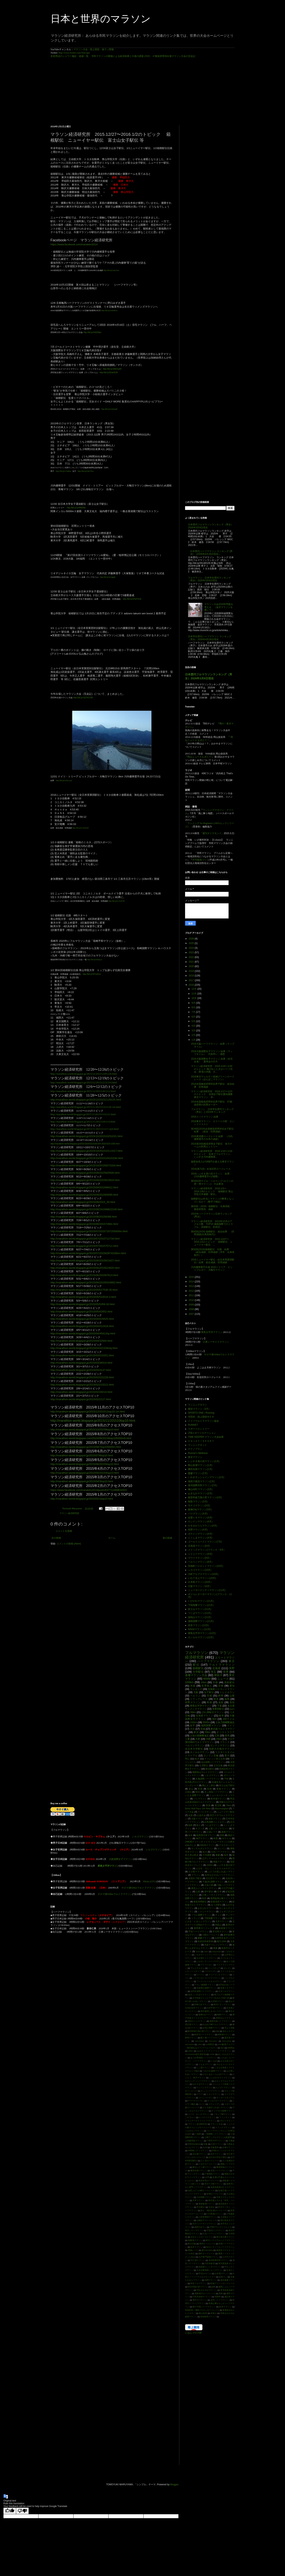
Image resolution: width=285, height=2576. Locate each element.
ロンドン (221, 1848)
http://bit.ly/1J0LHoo (111, 270)
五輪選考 (215, 2147)
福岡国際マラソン (211, 1725)
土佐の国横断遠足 (199, 1735)
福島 (190, 1825)
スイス (202, 2104)
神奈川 (218, 1675)
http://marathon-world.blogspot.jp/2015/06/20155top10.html (84, 1464)
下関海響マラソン (213, 1918)
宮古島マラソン (220, 1931)
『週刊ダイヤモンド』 (212, 833)
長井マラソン (225, 2307)
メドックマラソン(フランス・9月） (207, 1549)
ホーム (111, 1538)
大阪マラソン (197, 1818)
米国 (193, 1685)
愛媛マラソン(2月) (198, 1473)
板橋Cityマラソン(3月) (200, 1509)
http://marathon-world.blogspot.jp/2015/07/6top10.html (81, 1455)
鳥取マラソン (219, 1861)
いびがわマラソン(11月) (201, 1601)
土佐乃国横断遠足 (225, 1722)
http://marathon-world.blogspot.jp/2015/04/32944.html (81, 1340)
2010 (192, 1300)
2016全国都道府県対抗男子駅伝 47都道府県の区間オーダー (211, 1103)
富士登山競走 (192, 1855)
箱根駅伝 (198, 1668)
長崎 (209, 1789)
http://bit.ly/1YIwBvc (63, 471)
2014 (192, 1281)
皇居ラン (223, 2277)
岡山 (187, 1759)
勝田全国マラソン (199, 2170)
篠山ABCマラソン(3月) (200, 1489)
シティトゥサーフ (193, 1971)
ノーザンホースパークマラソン (207, 1978)
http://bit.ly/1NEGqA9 (112, 369)
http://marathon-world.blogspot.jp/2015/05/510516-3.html (83, 1296)
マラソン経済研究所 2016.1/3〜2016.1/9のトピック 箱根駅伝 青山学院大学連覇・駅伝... (212, 1191)
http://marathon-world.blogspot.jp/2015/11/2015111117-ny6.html (84, 1128)
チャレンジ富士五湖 (214, 1759)
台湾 (207, 2177)
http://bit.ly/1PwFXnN (132, 599)
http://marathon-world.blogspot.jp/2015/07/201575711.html (84, 1245)
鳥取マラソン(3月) (198, 1501)
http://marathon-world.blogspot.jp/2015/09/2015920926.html (85, 1172)
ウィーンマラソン (204, 2087)
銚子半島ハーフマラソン (204, 2307)
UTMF (212, 2054)
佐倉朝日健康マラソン (207, 1988)
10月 (194, 998)
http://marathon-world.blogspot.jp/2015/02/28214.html (81, 1391)
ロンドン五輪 (210, 1755)
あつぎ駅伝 (216, 1905)
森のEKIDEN (207, 2250)
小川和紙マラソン (215, 2214)
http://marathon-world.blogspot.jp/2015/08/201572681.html (84, 1223)
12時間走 (210, 2044)
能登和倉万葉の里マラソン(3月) (205, 1497)
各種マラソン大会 (196, 1675)
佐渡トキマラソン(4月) (200, 1517)
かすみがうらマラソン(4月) (202, 1525)
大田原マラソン (218, 2001)
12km (200, 2044)
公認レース (212, 1832)
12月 (194, 988)
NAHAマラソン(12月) (199, 1629)
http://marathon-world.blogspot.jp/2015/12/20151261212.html (83, 1091)
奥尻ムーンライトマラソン (204, 1888)
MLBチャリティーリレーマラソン (214, 2051)
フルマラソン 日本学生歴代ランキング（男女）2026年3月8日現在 (209, 579)
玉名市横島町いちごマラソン (210, 2270)
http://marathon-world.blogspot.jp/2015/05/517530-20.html (84, 1289)
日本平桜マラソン (215, 2008)
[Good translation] (9, 2511)
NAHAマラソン (207, 1845)
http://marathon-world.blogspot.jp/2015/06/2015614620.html (85, 1267)
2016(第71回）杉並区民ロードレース (211, 1169)
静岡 (220, 1695)
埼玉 (213, 1671)
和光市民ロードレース (209, 2181)
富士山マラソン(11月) (199, 1609)
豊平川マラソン (200, 2300)
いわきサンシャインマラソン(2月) (206, 1477)
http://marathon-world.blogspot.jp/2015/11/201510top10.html (92, 1420)
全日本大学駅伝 (194, 1748)
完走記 (212, 2207)
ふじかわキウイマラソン (220, 2078)
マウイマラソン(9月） (200, 1558)
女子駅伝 (209, 1692)
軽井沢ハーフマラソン (204, 2034)
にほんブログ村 (193, 2333)
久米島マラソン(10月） (200, 1582)
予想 (226, 1778)
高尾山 (214, 2313)
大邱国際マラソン (205, 2197)
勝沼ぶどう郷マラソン (203, 2167)
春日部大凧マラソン (225, 2237)
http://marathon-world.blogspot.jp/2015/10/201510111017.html (86, 1150)
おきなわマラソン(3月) (200, 1493)
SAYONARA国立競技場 (195, 2054)
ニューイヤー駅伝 (226, 1812)
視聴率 (218, 2297)
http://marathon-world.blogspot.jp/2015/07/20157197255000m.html (88, 1231)
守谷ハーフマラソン (198, 1931)
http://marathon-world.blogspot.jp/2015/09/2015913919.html (85, 1180)
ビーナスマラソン (207, 2117)
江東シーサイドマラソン (216, 1341)
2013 (192, 1286)
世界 (226, 1671)
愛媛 (218, 1855)
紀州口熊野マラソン (212, 2028)
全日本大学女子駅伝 (218, 2157)
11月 (194, 993)
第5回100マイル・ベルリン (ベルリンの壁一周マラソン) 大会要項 (212, 1182)
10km (204, 1682)
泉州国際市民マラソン (219, 2260)
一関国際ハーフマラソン (215, 2134)
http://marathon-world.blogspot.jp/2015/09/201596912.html (84, 1187)
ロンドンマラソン (220, 1745)
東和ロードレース (207, 2244)
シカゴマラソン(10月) (199, 1570)
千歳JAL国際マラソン (213, 1881)
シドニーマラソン (206, 1911)
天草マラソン (199, 2200)
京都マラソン (228, 2147)
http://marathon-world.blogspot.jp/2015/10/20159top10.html (84, 1429)
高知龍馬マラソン (208, 2316)
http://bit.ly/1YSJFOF (80, 828)
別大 (204, 1852)
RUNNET (193, 1424)
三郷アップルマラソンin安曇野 (218, 2137)
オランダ (200, 1828)
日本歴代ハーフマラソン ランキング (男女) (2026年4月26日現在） (211, 552)
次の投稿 (56, 1538)
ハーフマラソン (208, 1661)
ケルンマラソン (213, 2094)
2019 (192, 971)
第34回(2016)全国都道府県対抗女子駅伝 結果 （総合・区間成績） (213, 1130)
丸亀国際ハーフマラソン (208, 1778)
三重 (187, 1739)
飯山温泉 (203, 2313)
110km (188, 1792)
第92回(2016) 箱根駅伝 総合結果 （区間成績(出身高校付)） (212, 1233)
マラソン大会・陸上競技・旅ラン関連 (93, 49)
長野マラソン (193, 1702)
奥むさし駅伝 (208, 1785)
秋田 (204, 1898)
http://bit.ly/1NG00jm (92, 332)
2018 (192, 975)
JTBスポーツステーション (202, 1433)
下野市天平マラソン (216, 2141)
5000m (206, 1722)
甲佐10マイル (205, 2273)
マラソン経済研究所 (69, 1513)
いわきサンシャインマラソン (208, 1955)
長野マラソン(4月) (198, 1529)
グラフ (200, 2094)
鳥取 (215, 1838)
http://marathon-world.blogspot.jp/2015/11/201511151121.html (83, 1114)
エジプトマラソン (224, 2087)
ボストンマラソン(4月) (200, 1533)
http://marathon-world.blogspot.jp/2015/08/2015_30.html (82, 1202)
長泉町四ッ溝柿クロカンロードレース (202, 2310)
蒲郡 (221, 2293)
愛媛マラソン (204, 1938)
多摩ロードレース (215, 2194)
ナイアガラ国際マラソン (223, 2111)
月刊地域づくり (200, 859)
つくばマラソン (212, 1825)
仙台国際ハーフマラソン (213, 1762)
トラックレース (199, 1699)
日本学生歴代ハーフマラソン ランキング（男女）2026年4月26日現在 (209, 638)
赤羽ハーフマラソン (220, 2300)
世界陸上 (206, 1685)
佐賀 (190, 1815)
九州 (205, 2147)
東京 (232, 1661)
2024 (192, 948)
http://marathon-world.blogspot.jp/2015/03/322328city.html (83, 1348)
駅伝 (196, 1664)
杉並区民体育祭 (205, 1941)
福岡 (226, 1699)
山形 (198, 1891)
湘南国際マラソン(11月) (201, 1621)
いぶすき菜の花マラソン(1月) (203, 1461)
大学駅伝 (198, 1671)
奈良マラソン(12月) (198, 1625)
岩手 (192, 1725)
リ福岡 (198, 2134)
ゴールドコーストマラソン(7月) (205, 1541)
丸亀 (205, 2144)
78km (228, 1805)
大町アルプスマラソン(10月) (203, 1574)
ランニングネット (197, 1445)
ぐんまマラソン (206, 2064)
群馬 (227, 1735)
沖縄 (208, 1739)
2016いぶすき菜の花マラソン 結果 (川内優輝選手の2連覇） (211, 1175)
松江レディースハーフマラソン (220, 2247)
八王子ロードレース (208, 2164)
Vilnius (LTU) (150, 1881)
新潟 (196, 1732)
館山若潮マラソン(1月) (200, 1465)
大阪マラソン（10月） (200, 1586)
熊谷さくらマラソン (197, 2021)
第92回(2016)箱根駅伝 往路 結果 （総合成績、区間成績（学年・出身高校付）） (212, 1252)
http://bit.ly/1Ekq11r (94, 960)
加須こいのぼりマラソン (199, 1995)
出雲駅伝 (203, 1765)
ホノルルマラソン (199, 1752)
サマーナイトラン (196, 2101)
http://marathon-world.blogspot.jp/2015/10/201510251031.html (86, 1136)
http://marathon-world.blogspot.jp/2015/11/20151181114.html (82, 1121)
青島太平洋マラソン (108, 1865)
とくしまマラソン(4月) (200, 1537)
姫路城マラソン (226, 1928)
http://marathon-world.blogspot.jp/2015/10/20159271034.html (85, 1165)
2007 (192, 1314)
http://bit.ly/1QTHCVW (83, 698)
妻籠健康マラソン (207, 2204)
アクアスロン (207, 1965)
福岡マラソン (211, 2280)
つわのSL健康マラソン (213, 2071)
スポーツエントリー (198, 1428)
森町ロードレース (206, 2253)
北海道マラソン (204, 1715)
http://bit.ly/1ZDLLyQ (64, 781)
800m (190, 2051)
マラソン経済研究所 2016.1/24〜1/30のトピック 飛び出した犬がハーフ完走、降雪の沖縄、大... (212, 1069)
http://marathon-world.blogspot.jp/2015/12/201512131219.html (83, 1082)
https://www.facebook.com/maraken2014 (74, 244)
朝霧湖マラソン (195, 2240)
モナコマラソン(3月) (199, 1505)
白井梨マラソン (222, 2273)
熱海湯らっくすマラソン (210, 2267)
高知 (232, 1702)
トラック (195, 1918)
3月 (194, 1030)
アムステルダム (198, 1968)
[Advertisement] (142, 91)
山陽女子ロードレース (207, 2220)
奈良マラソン (215, 1818)
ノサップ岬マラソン (223, 2114)
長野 (232, 1668)
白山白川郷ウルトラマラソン (216, 2024)
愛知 (232, 1685)
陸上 (198, 1825)
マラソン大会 (217, 2124)
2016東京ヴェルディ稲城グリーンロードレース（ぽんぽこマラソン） (212, 1078)
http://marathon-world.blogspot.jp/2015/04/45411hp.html (82, 1333)
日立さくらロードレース (202, 2237)
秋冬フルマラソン (199, 2283)
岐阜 (221, 1715)
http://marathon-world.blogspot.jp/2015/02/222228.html (82, 1377)
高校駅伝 (229, 1682)
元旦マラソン (222, 1921)
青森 (215, 1948)
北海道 (216, 1668)
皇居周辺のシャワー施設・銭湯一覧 (69, 56)
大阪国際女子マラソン (120, 1859)
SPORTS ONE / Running (201, 1412)
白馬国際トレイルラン (215, 1822)
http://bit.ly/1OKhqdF (109, 409)
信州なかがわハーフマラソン (220, 1875)
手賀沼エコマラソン (216, 2230)
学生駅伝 (201, 2207)
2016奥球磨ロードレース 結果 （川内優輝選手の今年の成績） (212, 1137)
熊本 (216, 1699)
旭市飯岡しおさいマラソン (213, 2011)
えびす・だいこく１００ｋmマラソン (215, 1868)
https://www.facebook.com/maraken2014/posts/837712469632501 (88, 1490)
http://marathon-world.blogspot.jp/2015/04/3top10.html (81, 1481)
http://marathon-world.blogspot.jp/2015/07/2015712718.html (85, 1238)
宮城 (209, 1695)
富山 (191, 1789)
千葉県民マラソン (213, 2174)
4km (222, 2048)
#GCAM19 (189, 2044)
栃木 (197, 1759)
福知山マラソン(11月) (199, 1617)
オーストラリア (226, 1732)
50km (208, 1732)
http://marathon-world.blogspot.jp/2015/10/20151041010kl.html (86, 1158)
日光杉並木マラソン (194, 2008)
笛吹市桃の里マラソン (198, 2287)
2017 (192, 980)
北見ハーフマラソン (220, 2170)
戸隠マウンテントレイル (221, 2227)
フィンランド (225, 2117)
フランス (225, 1742)
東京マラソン (195, 1457)
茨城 (202, 1728)
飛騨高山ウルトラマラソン (205, 1772)
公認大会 (201, 1815)
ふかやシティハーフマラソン (210, 1961)
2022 (192, 957)
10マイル (226, 1838)
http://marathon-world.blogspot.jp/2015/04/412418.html (82, 1326)
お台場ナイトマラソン (207, 1958)
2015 (192, 1277)
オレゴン (228, 1968)
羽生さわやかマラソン (207, 2290)
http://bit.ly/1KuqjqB (107, 577)
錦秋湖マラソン (225, 2034)
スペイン (201, 1975)
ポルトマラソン (227, 2121)
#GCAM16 (199, 2041)
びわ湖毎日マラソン (213, 1712)
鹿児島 (218, 1805)
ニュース (223, 1678)
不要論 (232, 2141)
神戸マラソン (203, 1838)
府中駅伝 (208, 1891)
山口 (232, 1709)
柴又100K (221, 1941)
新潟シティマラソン (223, 2004)
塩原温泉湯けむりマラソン (223, 2187)
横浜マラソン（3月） (199, 1408)
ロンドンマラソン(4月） (201, 1521)
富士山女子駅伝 (227, 1785)
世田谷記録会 (194, 2144)
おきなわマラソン (206, 1908)
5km (214, 1719)
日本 (219, 1891)
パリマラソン (200, 1798)
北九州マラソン (214, 1878)
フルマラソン (196, 1653)
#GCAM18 (226, 2041)
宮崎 (220, 1685)
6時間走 (231, 2048)
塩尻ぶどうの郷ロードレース (201, 2190)
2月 (194, 1035)
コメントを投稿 (63, 1531)
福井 (226, 1855)
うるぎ (214, 2061)
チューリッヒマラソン (219, 1975)
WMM (207, 1678)
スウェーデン (215, 2104)
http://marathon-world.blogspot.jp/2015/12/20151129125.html (85, 1099)
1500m (210, 1865)
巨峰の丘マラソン (202, 2004)
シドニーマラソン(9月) (200, 1554)
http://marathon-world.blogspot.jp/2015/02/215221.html (82, 1384)
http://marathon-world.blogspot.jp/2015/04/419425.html (82, 1318)
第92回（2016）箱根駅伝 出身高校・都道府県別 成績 (211, 1207)
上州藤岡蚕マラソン (194, 2141)
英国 (200, 1789)
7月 (194, 1012)
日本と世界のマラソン (100, 18)
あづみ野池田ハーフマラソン (204, 2058)
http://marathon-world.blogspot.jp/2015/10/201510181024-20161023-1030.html (85, 1144)
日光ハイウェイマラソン (214, 2233)
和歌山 (218, 1925)
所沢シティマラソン (194, 2230)
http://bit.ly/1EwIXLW (109, 372)
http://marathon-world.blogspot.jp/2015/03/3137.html (80, 1370)
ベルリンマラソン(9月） (201, 1561)
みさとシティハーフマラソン (198, 2081)
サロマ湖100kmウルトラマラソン (138, 1887)
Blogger (174, 2484)
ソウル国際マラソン (201, 1915)
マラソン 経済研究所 (197, 2124)
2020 (192, 966)
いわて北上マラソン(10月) (202, 1578)
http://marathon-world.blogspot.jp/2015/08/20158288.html (83, 1216)
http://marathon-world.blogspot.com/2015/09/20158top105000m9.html (90, 1438)
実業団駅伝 (218, 1709)
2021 (192, 961)
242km (193, 1722)
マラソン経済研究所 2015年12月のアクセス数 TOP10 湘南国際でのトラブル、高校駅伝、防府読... (212, 1224)
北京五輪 (218, 1765)
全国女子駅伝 (195, 1878)
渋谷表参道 (210, 2263)
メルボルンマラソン (194, 2131)
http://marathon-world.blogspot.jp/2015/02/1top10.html (81, 1498)
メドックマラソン (223, 2127)
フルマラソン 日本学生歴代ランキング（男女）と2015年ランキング (212, 1110)
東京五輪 (192, 2244)
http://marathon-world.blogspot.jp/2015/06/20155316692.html (85, 1282)
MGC (197, 1792)
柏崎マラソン (223, 2014)
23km (206, 1951)
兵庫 (197, 1739)
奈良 (190, 1835)
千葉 (219, 1705)
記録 (217, 2031)
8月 (194, 1007)
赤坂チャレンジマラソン (216, 1945)
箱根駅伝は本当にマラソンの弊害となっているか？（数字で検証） (212, 1200)
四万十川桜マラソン (213, 2184)
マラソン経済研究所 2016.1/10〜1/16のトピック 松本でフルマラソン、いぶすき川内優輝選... (212, 1154)
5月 (194, 1021)
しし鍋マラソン (204, 2067)
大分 (192, 1728)
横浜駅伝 (209, 1769)
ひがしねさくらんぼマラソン (216, 2074)
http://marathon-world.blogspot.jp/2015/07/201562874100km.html (88, 1253)
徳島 (222, 1835)
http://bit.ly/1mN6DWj (76, 508)
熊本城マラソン (218, 1798)
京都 (215, 1682)
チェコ (218, 1915)
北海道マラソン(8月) (199, 1545)
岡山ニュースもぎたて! (199, 756)
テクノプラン (195, 1449)
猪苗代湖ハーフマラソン (221, 2021)
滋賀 (221, 1702)
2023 (192, 952)
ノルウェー (190, 2117)
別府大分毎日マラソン (222, 1748)
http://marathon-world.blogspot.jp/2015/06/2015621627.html (85, 1260)
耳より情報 (229, 2028)
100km (189, 1682)
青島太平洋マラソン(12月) (202, 1633)
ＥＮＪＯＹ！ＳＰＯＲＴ (201, 1441)
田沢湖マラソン (192, 2024)
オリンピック (191, 2091)
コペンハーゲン (206, 2097)
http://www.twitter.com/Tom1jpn (74, 52)
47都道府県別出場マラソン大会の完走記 (174, 56)
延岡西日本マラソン (206, 1835)
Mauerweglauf (221, 1808)
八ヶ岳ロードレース (210, 2161)
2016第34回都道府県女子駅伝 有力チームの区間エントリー (211, 1145)
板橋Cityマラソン (206, 2014)
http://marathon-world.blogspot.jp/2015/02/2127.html (80, 1399)
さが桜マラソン (196, 1871)
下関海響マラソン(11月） (201, 1605)
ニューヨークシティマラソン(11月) (206, 1590)
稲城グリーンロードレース (222, 2283)
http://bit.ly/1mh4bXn (109, 310)
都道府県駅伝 (200, 1901)
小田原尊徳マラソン (208, 2217)
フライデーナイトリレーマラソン (200, 2121)
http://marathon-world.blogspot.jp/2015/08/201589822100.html (86, 1209)
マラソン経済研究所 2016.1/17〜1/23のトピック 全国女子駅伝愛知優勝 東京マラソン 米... (213, 1094)
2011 (192, 1295)
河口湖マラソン (198, 2260)
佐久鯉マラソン (200, 2154)
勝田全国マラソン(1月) (200, 1469)
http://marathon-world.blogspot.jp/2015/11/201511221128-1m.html (85, 1106)
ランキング (196, 1689)
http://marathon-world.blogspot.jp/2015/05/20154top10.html (84, 1472)
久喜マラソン (217, 2144)
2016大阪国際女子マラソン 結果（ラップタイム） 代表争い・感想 (212, 1052)
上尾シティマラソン (218, 1828)
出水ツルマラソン (226, 1991)
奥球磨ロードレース (204, 1928)
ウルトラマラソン (222, 1664)
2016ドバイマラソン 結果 (204, 1116)
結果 (213, 2287)
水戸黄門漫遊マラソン (209, 2257)
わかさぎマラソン (201, 2084)
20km (219, 1739)
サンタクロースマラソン (218, 2101)
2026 (192, 938)
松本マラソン (197, 2247)
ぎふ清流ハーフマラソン (216, 1792)
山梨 (232, 1695)
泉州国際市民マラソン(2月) (202, 1485)
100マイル (229, 1719)
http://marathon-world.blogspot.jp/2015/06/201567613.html (84, 1275)
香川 (226, 1755)
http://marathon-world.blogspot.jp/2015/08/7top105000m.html (85, 1446)
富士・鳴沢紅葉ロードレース (214, 2210)
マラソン (196, 1875)
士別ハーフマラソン (221, 1852)
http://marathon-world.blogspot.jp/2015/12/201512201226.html (83, 1073)
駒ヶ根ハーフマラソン (211, 2038)
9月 (194, 1003)
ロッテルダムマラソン (202, 1848)
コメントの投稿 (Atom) (69, 1543)
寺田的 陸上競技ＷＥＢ (201, 1416)
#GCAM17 (213, 2041)
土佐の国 (208, 1885)
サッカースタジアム (225, 2097)
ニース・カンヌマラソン (199, 2114)
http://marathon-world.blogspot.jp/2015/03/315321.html (82, 1355)
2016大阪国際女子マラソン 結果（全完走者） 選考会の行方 (212, 1060)
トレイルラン (227, 1692)
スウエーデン (211, 1971)
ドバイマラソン (205, 1812)
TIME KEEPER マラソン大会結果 (206, 1437)
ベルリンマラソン (194, 1745)
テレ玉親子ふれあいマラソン (216, 2107)
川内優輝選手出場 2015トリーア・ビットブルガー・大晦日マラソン (212, 1268)
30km (193, 1712)
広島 (217, 1735)
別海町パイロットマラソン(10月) (205, 1566)
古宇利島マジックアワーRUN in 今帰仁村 (210, 1998)
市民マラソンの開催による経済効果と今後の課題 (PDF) (120, 56)
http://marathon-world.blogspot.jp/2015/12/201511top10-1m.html (87, 1411)
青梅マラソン (223, 1789)
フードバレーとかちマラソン (210, 1981)
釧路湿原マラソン (219, 1901)
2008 (192, 1309)
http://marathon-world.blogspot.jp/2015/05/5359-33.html (82, 1304)
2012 (192, 1290)
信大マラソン (217, 2154)
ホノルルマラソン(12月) (201, 1637)
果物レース (193, 2250)
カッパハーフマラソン (211, 2091)
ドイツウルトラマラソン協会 (203, 1421)
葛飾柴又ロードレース (205, 2293)
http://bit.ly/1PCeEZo (92, 974)
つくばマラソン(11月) (199, 1613)
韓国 (208, 1805)
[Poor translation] (22, 2511)
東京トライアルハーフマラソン (220, 2240)
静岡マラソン (191, 2038)
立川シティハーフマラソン (215, 1858)
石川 (232, 1822)
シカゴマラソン (140, 1836)
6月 (194, 1016)
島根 (209, 1702)
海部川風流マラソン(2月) (201, 1481)
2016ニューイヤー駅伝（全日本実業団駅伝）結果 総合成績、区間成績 (212, 1261)
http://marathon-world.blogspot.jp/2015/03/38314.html (81, 1362)
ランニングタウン (197, 1404)
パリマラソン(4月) (198, 1513)
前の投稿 (167, 1538)
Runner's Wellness (198, 1453)
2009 (192, 1304)
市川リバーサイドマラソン (205, 2224)
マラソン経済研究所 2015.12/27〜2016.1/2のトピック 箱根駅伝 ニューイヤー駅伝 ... (211, 1242)
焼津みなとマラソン (225, 2018)
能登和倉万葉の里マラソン (200, 2031)
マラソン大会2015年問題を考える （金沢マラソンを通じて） (218, 607)
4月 (194, 1025)
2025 (192, 943)
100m (198, 1951)
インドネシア (214, 1968)
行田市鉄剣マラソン (202, 2297)
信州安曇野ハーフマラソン (203, 1991)
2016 (192, 985)
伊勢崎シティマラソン (198, 2150)
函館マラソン (228, 1832)
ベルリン (195, 1695)
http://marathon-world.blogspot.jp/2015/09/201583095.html (84, 1194)
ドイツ (231, 1725)
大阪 (195, 1692)
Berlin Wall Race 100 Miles (198, 1808)
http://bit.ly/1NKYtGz (86, 471)
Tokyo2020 (216, 1951)
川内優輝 (207, 1855)
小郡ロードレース (211, 1935)
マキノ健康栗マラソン (205, 1985)
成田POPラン (200, 2227)
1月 (194, 1039)
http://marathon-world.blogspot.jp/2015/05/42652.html (81, 1311)
